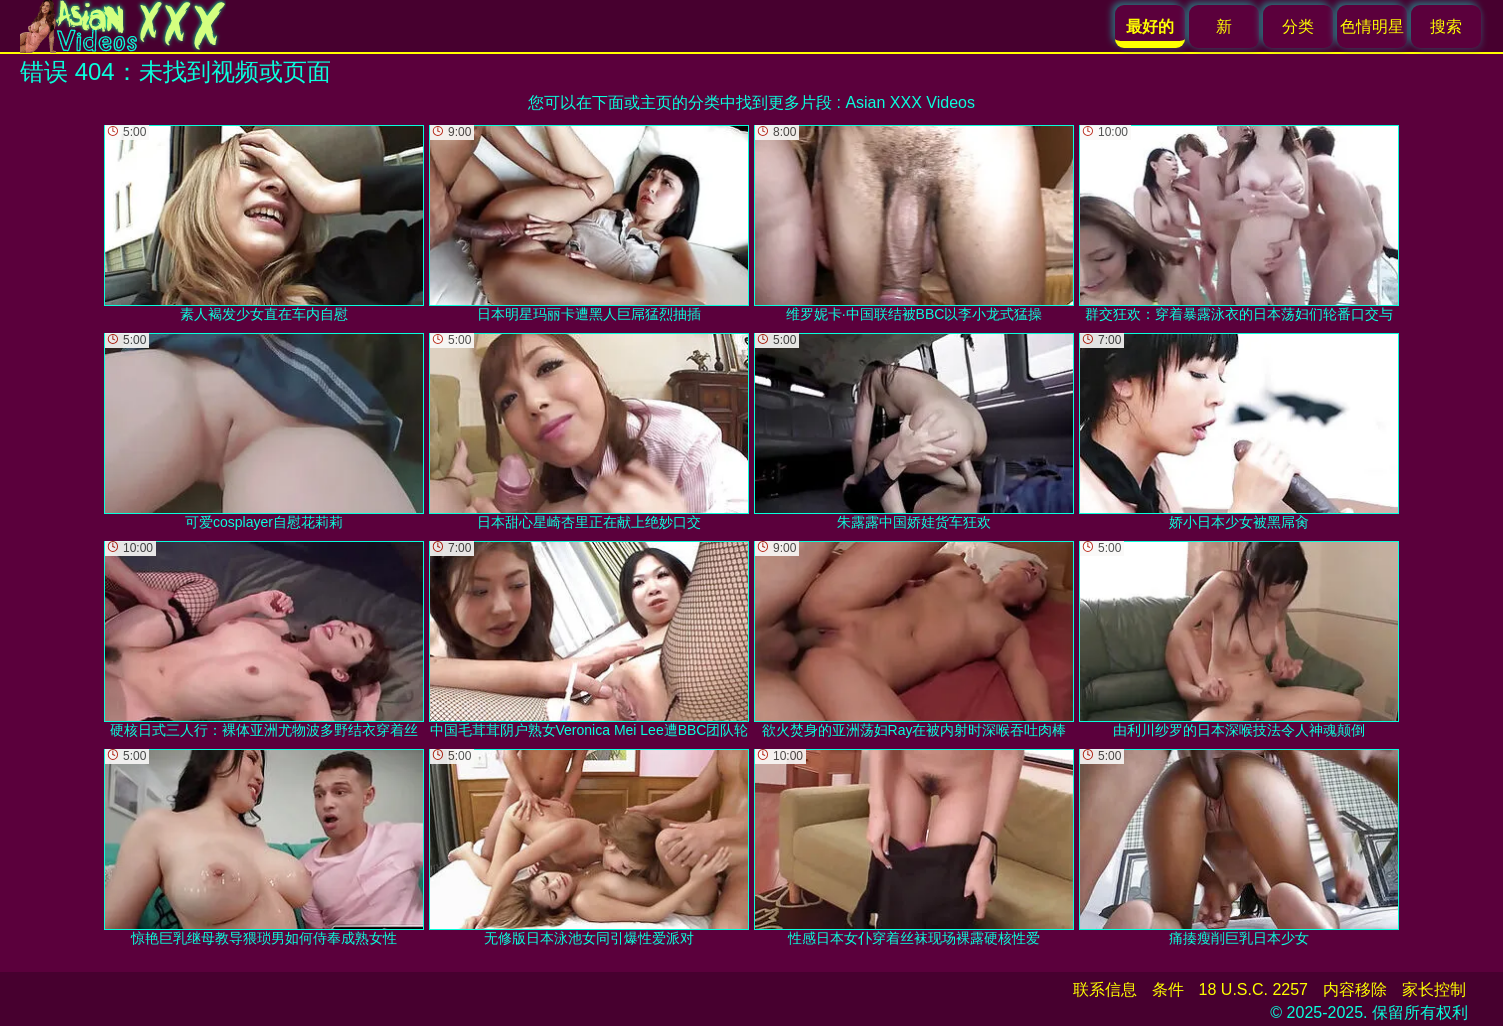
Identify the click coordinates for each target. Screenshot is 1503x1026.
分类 (1298, 26)
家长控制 (1434, 989)
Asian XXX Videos (910, 102)
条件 (1168, 989)
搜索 (1446, 26)
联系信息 (1105, 989)
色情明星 (1372, 26)
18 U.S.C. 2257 (1253, 989)
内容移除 (1355, 989)
